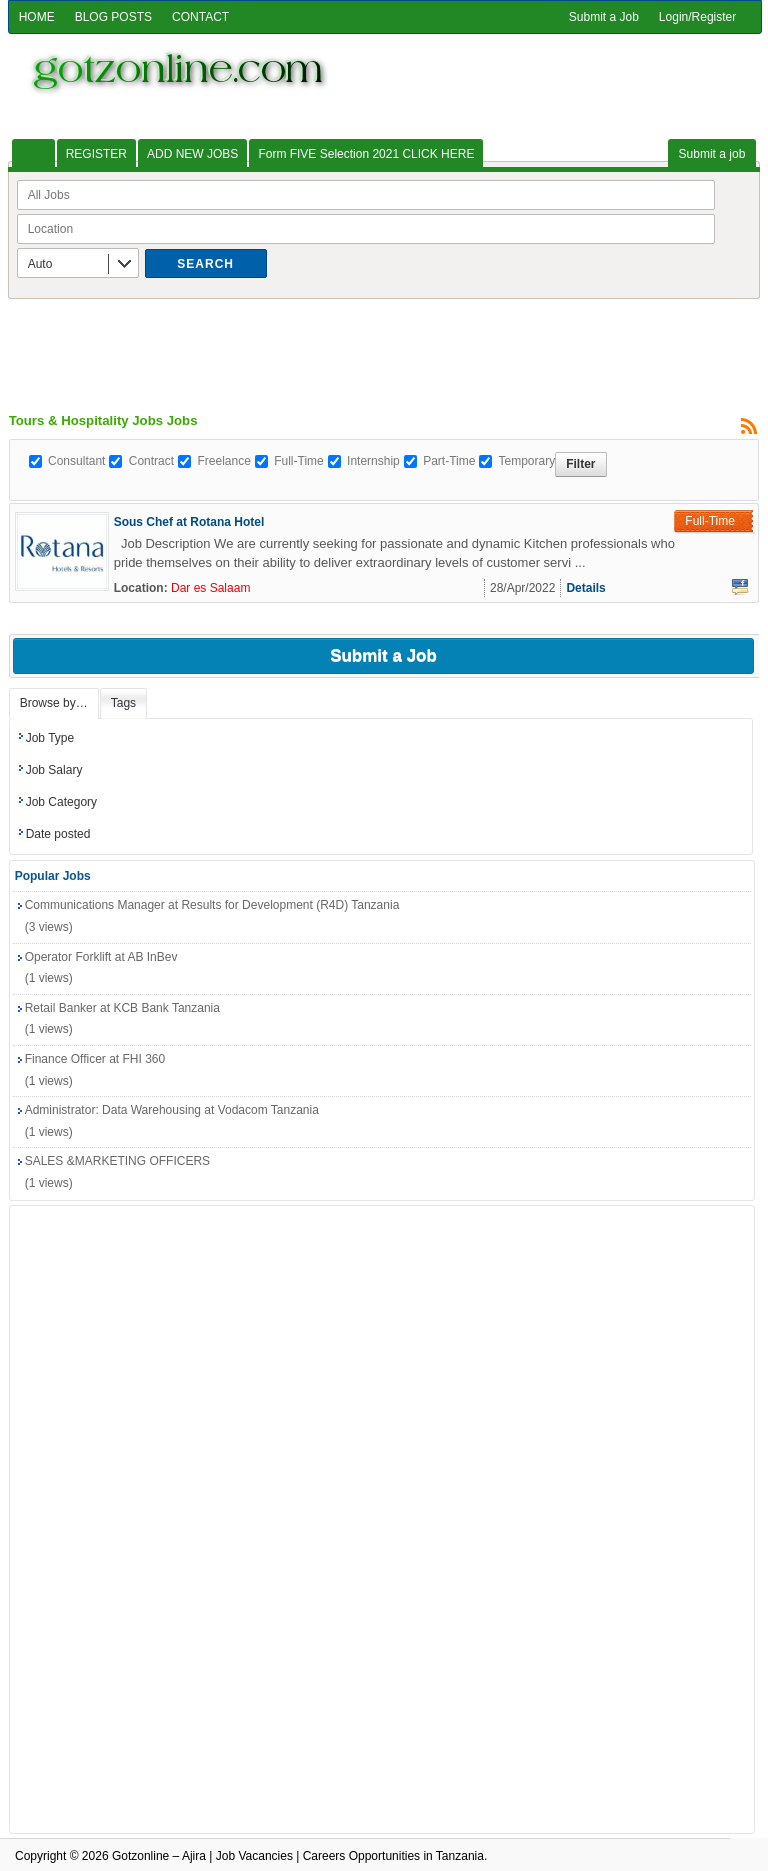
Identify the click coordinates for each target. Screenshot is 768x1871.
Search (205, 264)
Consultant (76, 461)
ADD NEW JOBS (192, 154)
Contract (151, 461)
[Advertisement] (384, 344)
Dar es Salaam (210, 588)
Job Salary (54, 770)
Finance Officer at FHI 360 (95, 1059)
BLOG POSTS (113, 17)
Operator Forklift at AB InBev (101, 957)
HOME (37, 17)
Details (585, 588)
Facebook (740, 587)
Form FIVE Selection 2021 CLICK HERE (366, 154)
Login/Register (697, 17)
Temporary (526, 461)
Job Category (61, 802)
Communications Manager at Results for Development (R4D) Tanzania (212, 905)
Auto (40, 264)
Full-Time (299, 461)
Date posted (58, 834)
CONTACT (200, 17)
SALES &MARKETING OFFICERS (117, 1161)
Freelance (223, 461)
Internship (373, 461)
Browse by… (54, 703)
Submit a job (712, 154)
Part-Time (449, 461)
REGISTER (96, 154)
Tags (123, 703)
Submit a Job (604, 17)
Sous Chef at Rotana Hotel (189, 522)
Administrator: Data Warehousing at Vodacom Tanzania (172, 1110)
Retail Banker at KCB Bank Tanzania (122, 1008)
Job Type (50, 738)
